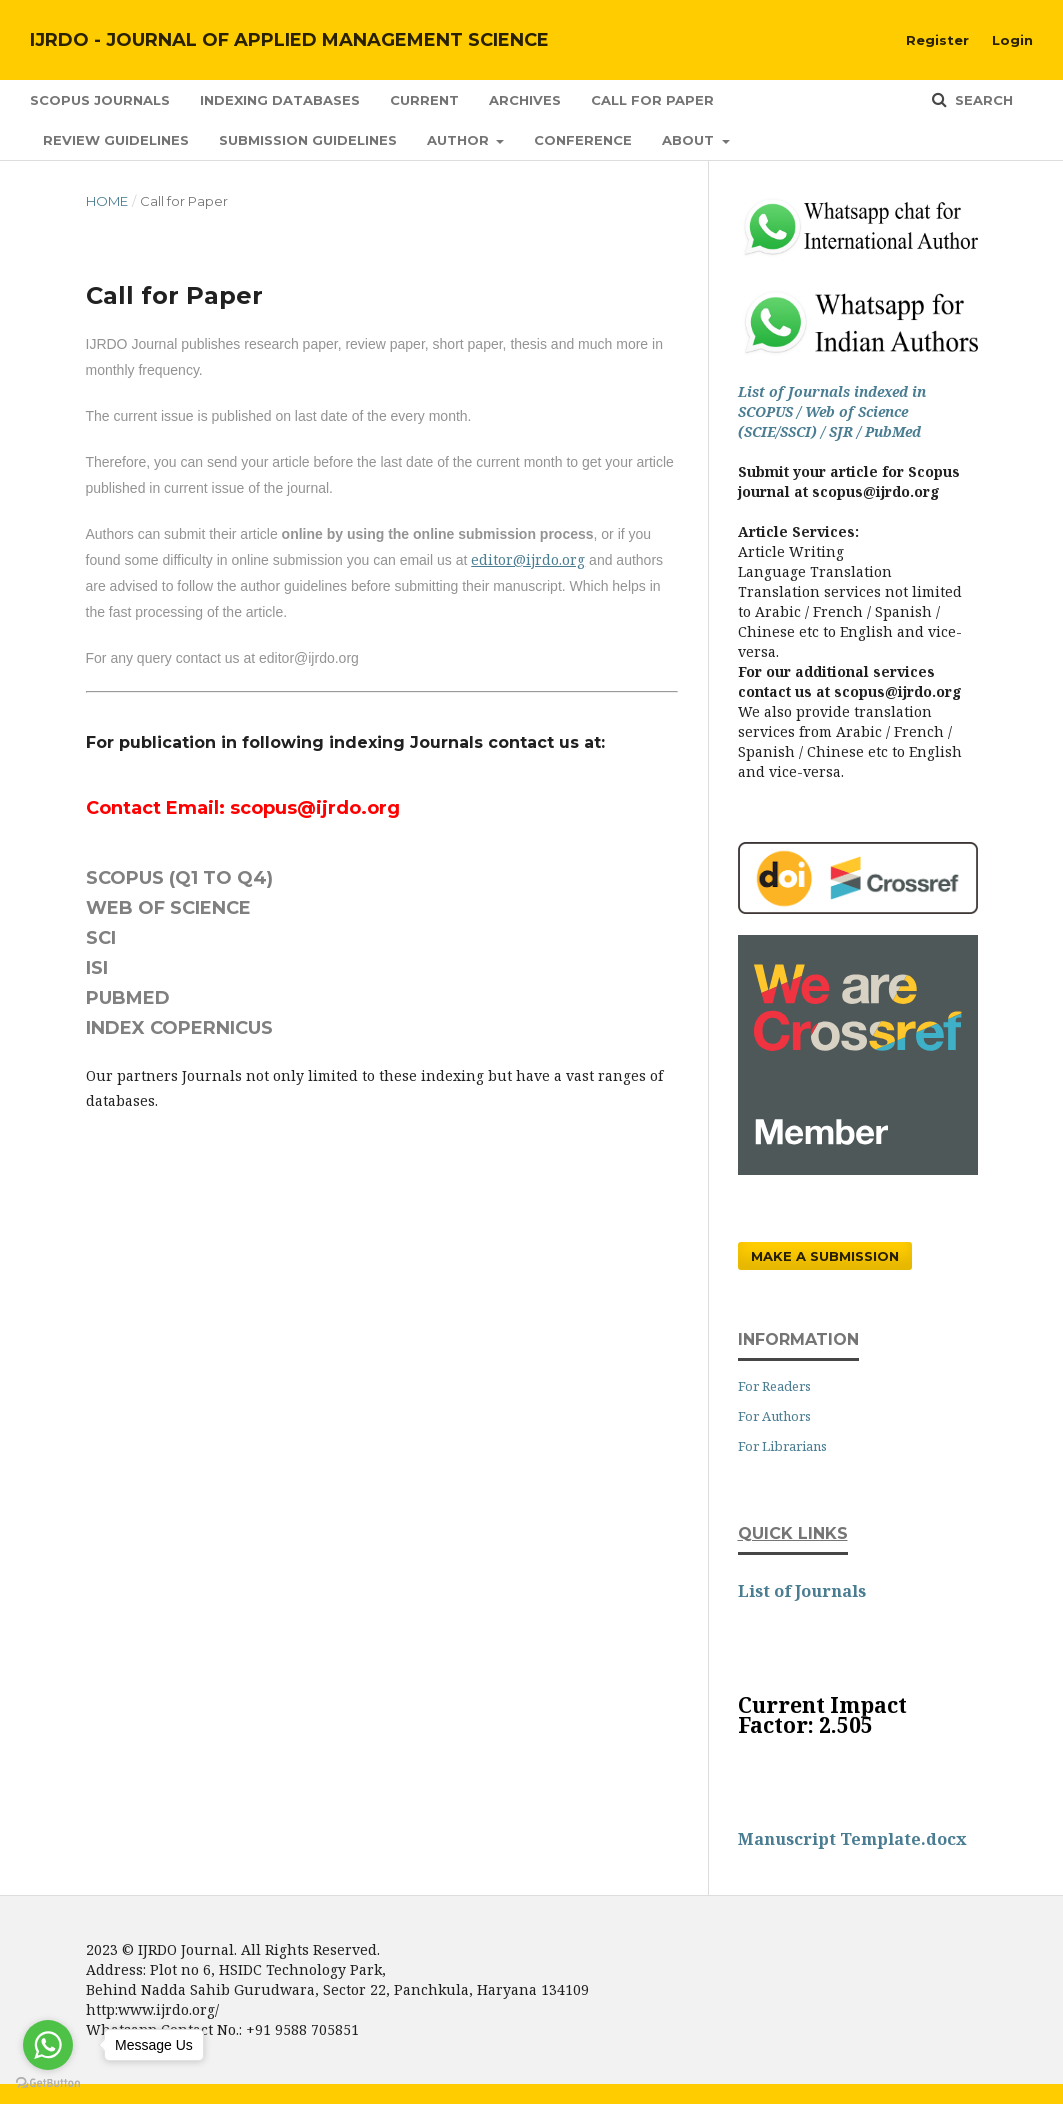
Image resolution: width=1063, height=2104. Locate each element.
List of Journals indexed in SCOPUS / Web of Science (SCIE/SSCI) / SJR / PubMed (832, 411)
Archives (525, 100)
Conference (583, 140)
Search (982, 100)
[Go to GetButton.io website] (48, 2083)
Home (107, 201)
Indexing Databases (280, 100)
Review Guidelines (116, 140)
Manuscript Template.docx (852, 1839)
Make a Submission (825, 1256)
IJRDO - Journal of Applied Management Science (289, 40)
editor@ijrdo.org (528, 559)
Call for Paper (652, 100)
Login (1012, 40)
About (690, 140)
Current (424, 100)
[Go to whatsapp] (48, 2045)
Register (937, 40)
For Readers (774, 1386)
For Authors (774, 1416)
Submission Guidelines (308, 140)
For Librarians (782, 1446)
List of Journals (802, 1591)
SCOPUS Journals (100, 100)
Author (460, 140)
